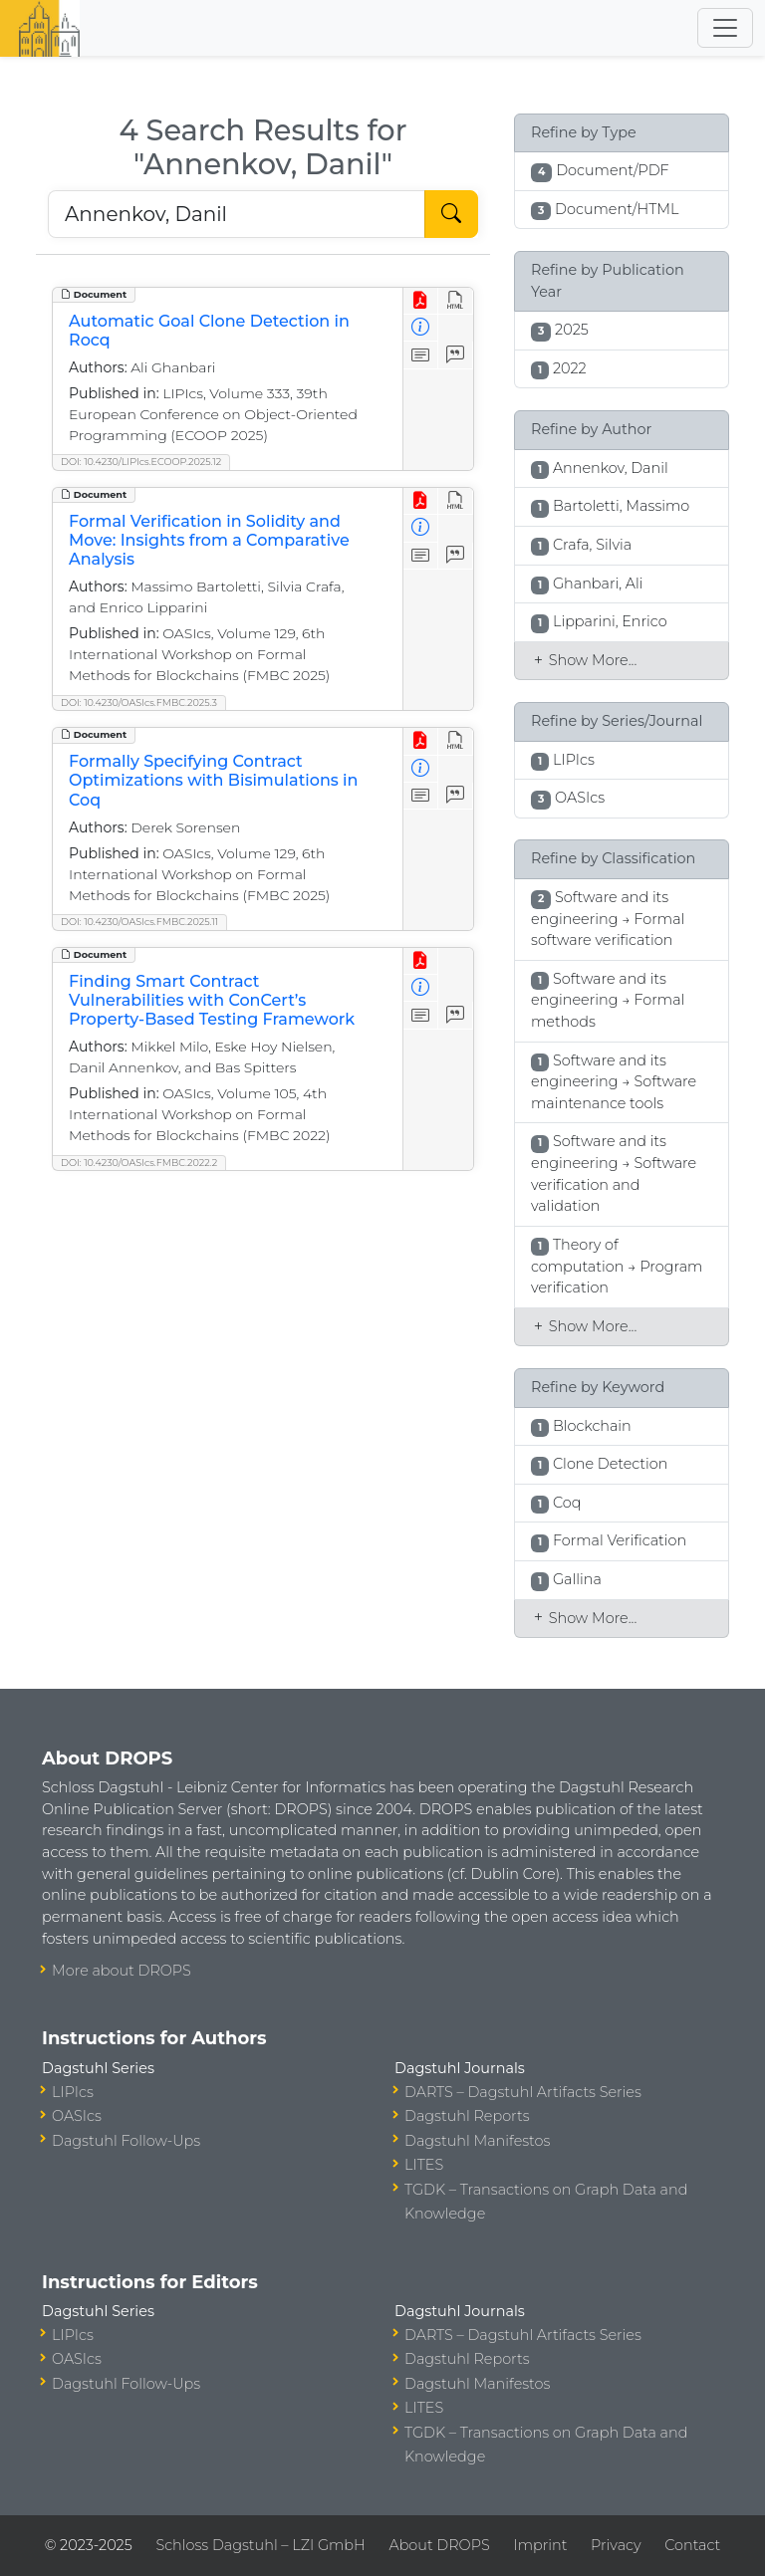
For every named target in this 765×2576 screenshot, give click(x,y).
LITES (423, 2165)
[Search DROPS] (236, 214)
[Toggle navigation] (725, 28)
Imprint (540, 2545)
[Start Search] (451, 214)
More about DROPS (121, 1971)
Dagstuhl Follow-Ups (126, 2141)
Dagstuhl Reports (467, 2116)
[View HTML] (455, 301)
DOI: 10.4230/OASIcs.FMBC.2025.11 (139, 921)
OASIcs (77, 2116)
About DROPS (438, 2545)
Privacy (615, 2545)
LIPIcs (73, 2092)
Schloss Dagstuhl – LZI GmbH (260, 2545)
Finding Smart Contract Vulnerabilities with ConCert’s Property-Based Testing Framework (212, 1000)
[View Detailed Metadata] (420, 328)
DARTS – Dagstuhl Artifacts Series (522, 2092)
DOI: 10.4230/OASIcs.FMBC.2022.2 (139, 1162)
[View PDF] (420, 301)
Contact (692, 2545)
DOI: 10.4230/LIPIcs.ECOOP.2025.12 (141, 461)
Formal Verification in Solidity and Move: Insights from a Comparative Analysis (209, 540)
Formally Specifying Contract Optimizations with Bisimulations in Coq (213, 780)
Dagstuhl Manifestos (477, 2141)
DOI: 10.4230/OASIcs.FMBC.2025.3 (139, 702)
